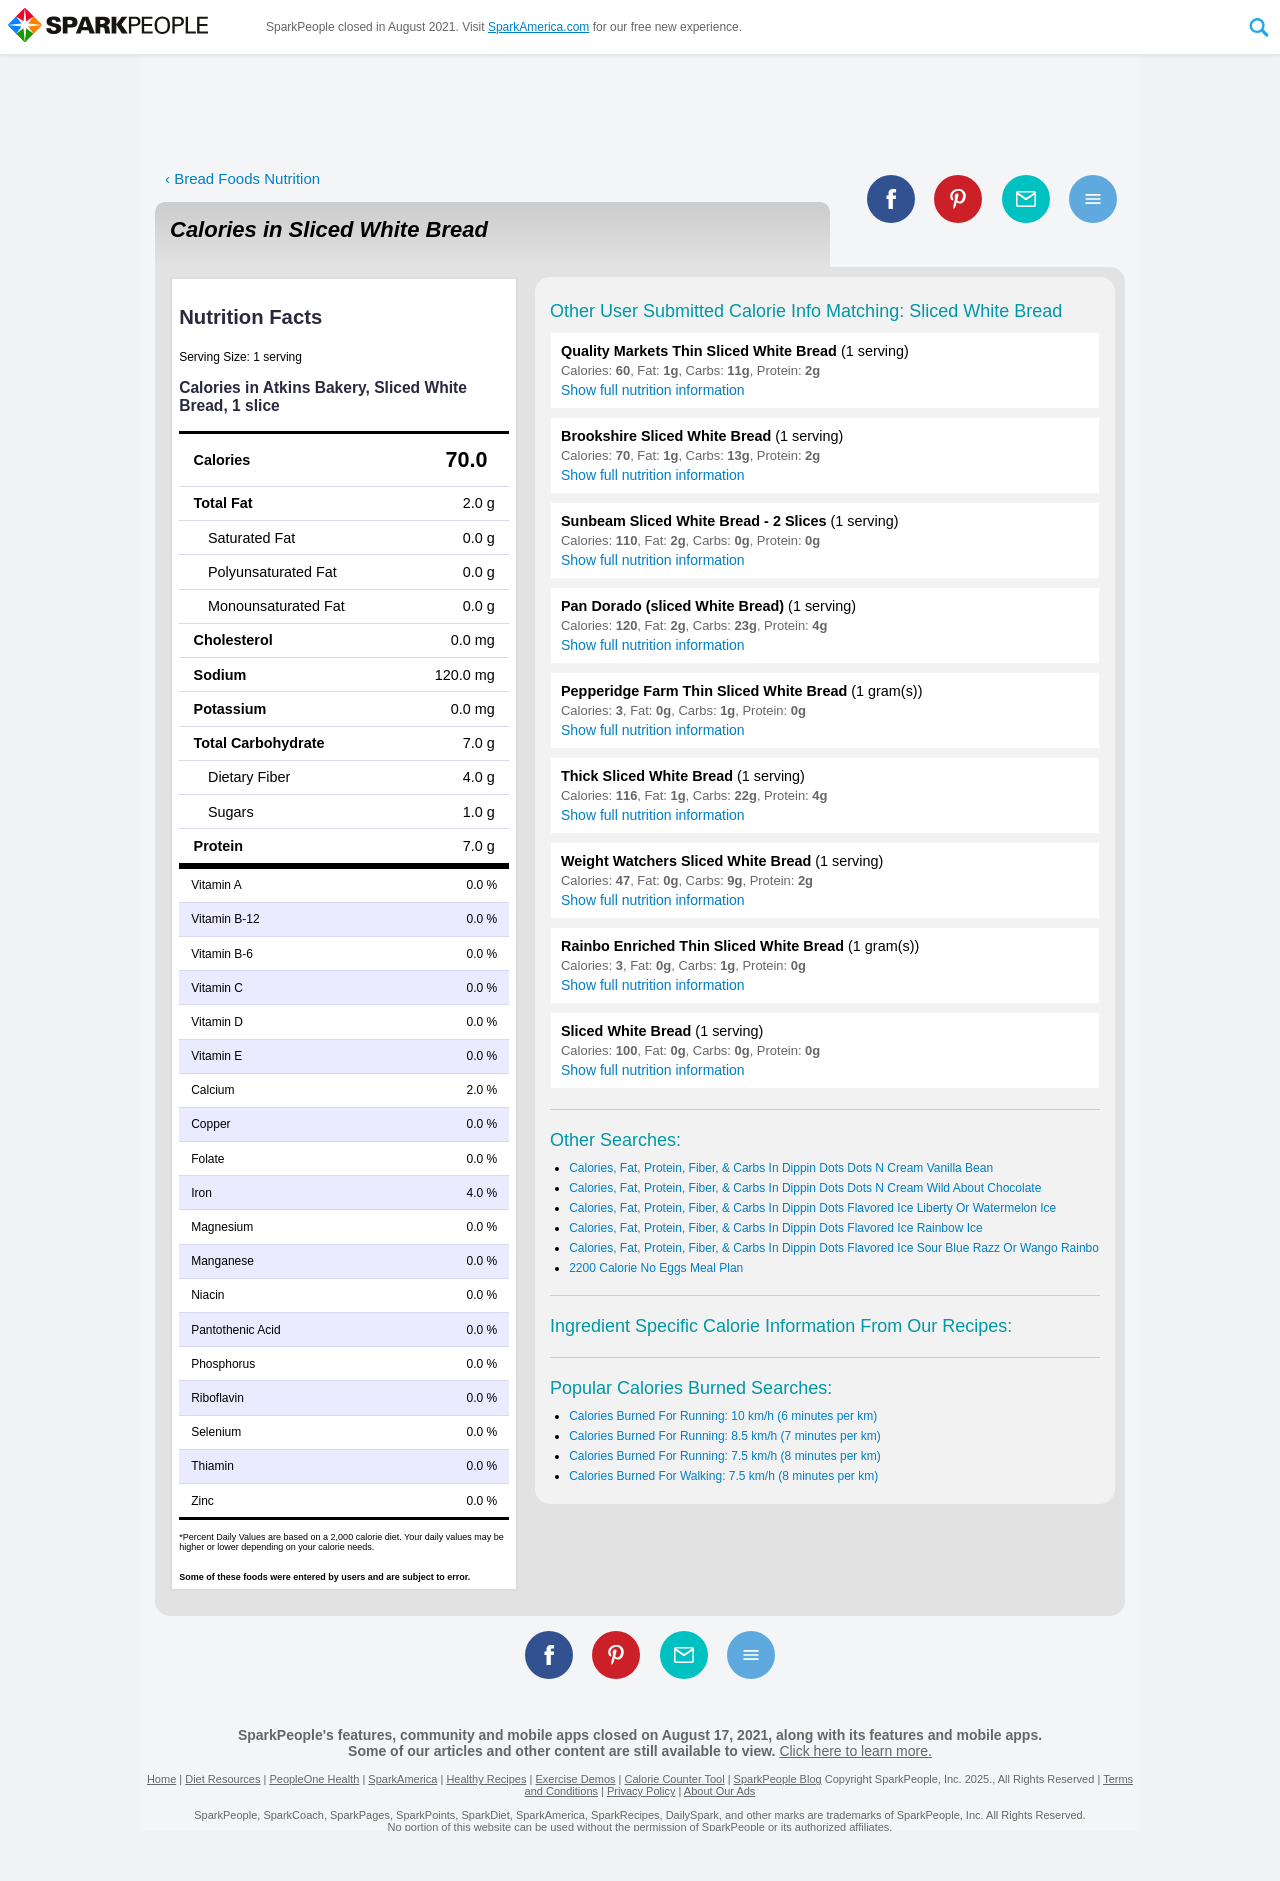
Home (161, 1779)
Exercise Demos (575, 1779)
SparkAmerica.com (538, 27)
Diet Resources (222, 1779)
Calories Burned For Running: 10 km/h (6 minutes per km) (723, 1416)
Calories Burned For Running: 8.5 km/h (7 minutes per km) (724, 1436)
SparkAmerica (402, 1779)
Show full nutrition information (653, 390)
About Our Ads (720, 1791)
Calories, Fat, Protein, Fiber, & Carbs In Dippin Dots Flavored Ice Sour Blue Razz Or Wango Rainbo (834, 1248)
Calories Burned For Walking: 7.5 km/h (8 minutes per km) (723, 1476)
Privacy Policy (641, 1791)
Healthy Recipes (486, 1779)
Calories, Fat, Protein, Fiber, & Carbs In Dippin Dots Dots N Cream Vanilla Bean (781, 1168)
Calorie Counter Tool (675, 1779)
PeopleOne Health (314, 1779)
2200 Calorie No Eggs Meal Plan (656, 1268)
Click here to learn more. (855, 1751)
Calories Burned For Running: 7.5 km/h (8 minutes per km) (724, 1456)
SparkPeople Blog (778, 1779)
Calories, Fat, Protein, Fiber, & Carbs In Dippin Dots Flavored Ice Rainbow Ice (776, 1228)
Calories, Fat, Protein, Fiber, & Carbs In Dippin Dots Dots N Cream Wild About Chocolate (805, 1188)
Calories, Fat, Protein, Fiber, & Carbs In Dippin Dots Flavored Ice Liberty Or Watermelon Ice (812, 1208)
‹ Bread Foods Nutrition (242, 178)
